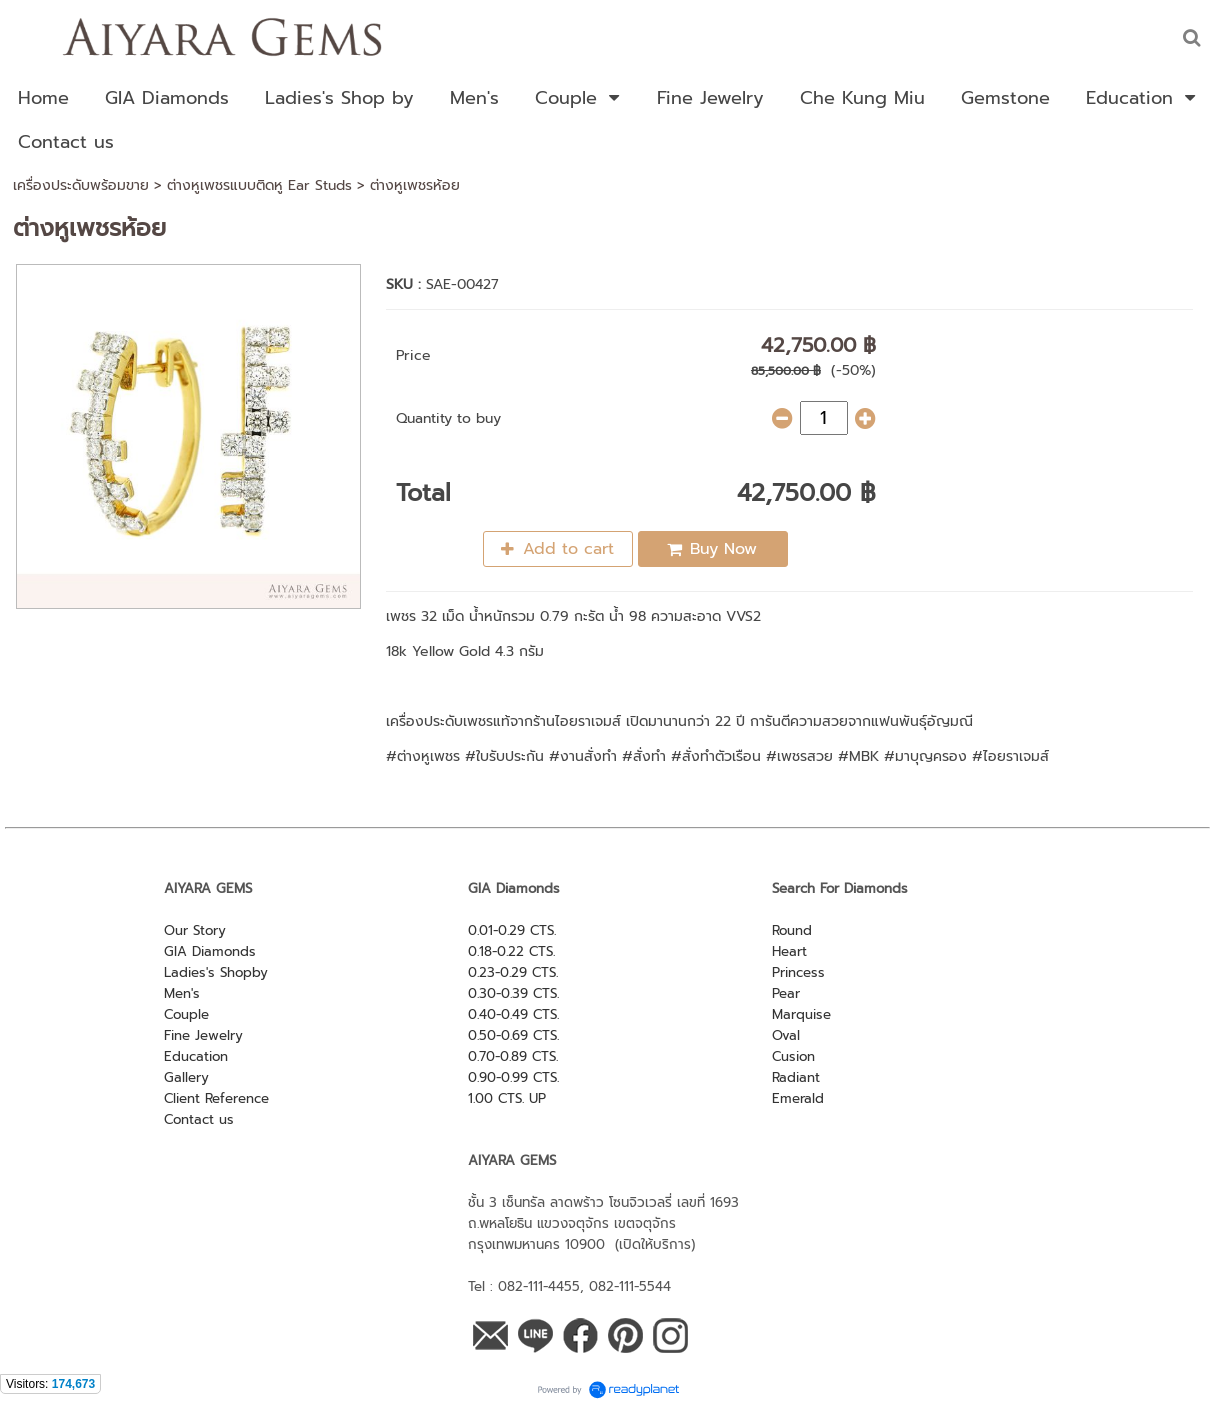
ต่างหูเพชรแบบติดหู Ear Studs (259, 185)
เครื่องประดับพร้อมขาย (81, 185)
